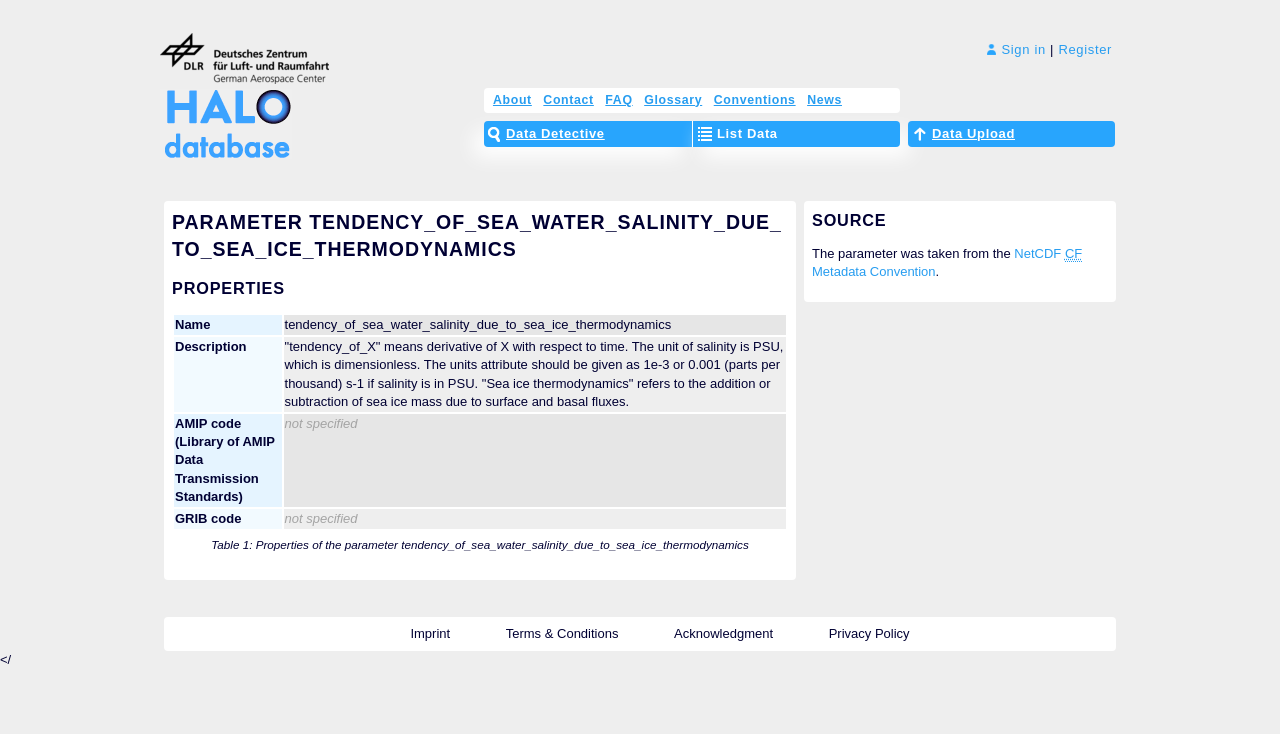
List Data (747, 133)
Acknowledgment (723, 633)
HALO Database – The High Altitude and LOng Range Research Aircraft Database (222, 112)
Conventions (755, 100)
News (824, 100)
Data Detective (555, 133)
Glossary (673, 100)
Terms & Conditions (562, 633)
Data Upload (973, 133)
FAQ (618, 100)
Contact (568, 100)
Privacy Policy (869, 633)
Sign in (1016, 49)
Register (1085, 49)
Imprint (430, 633)
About (512, 100)
